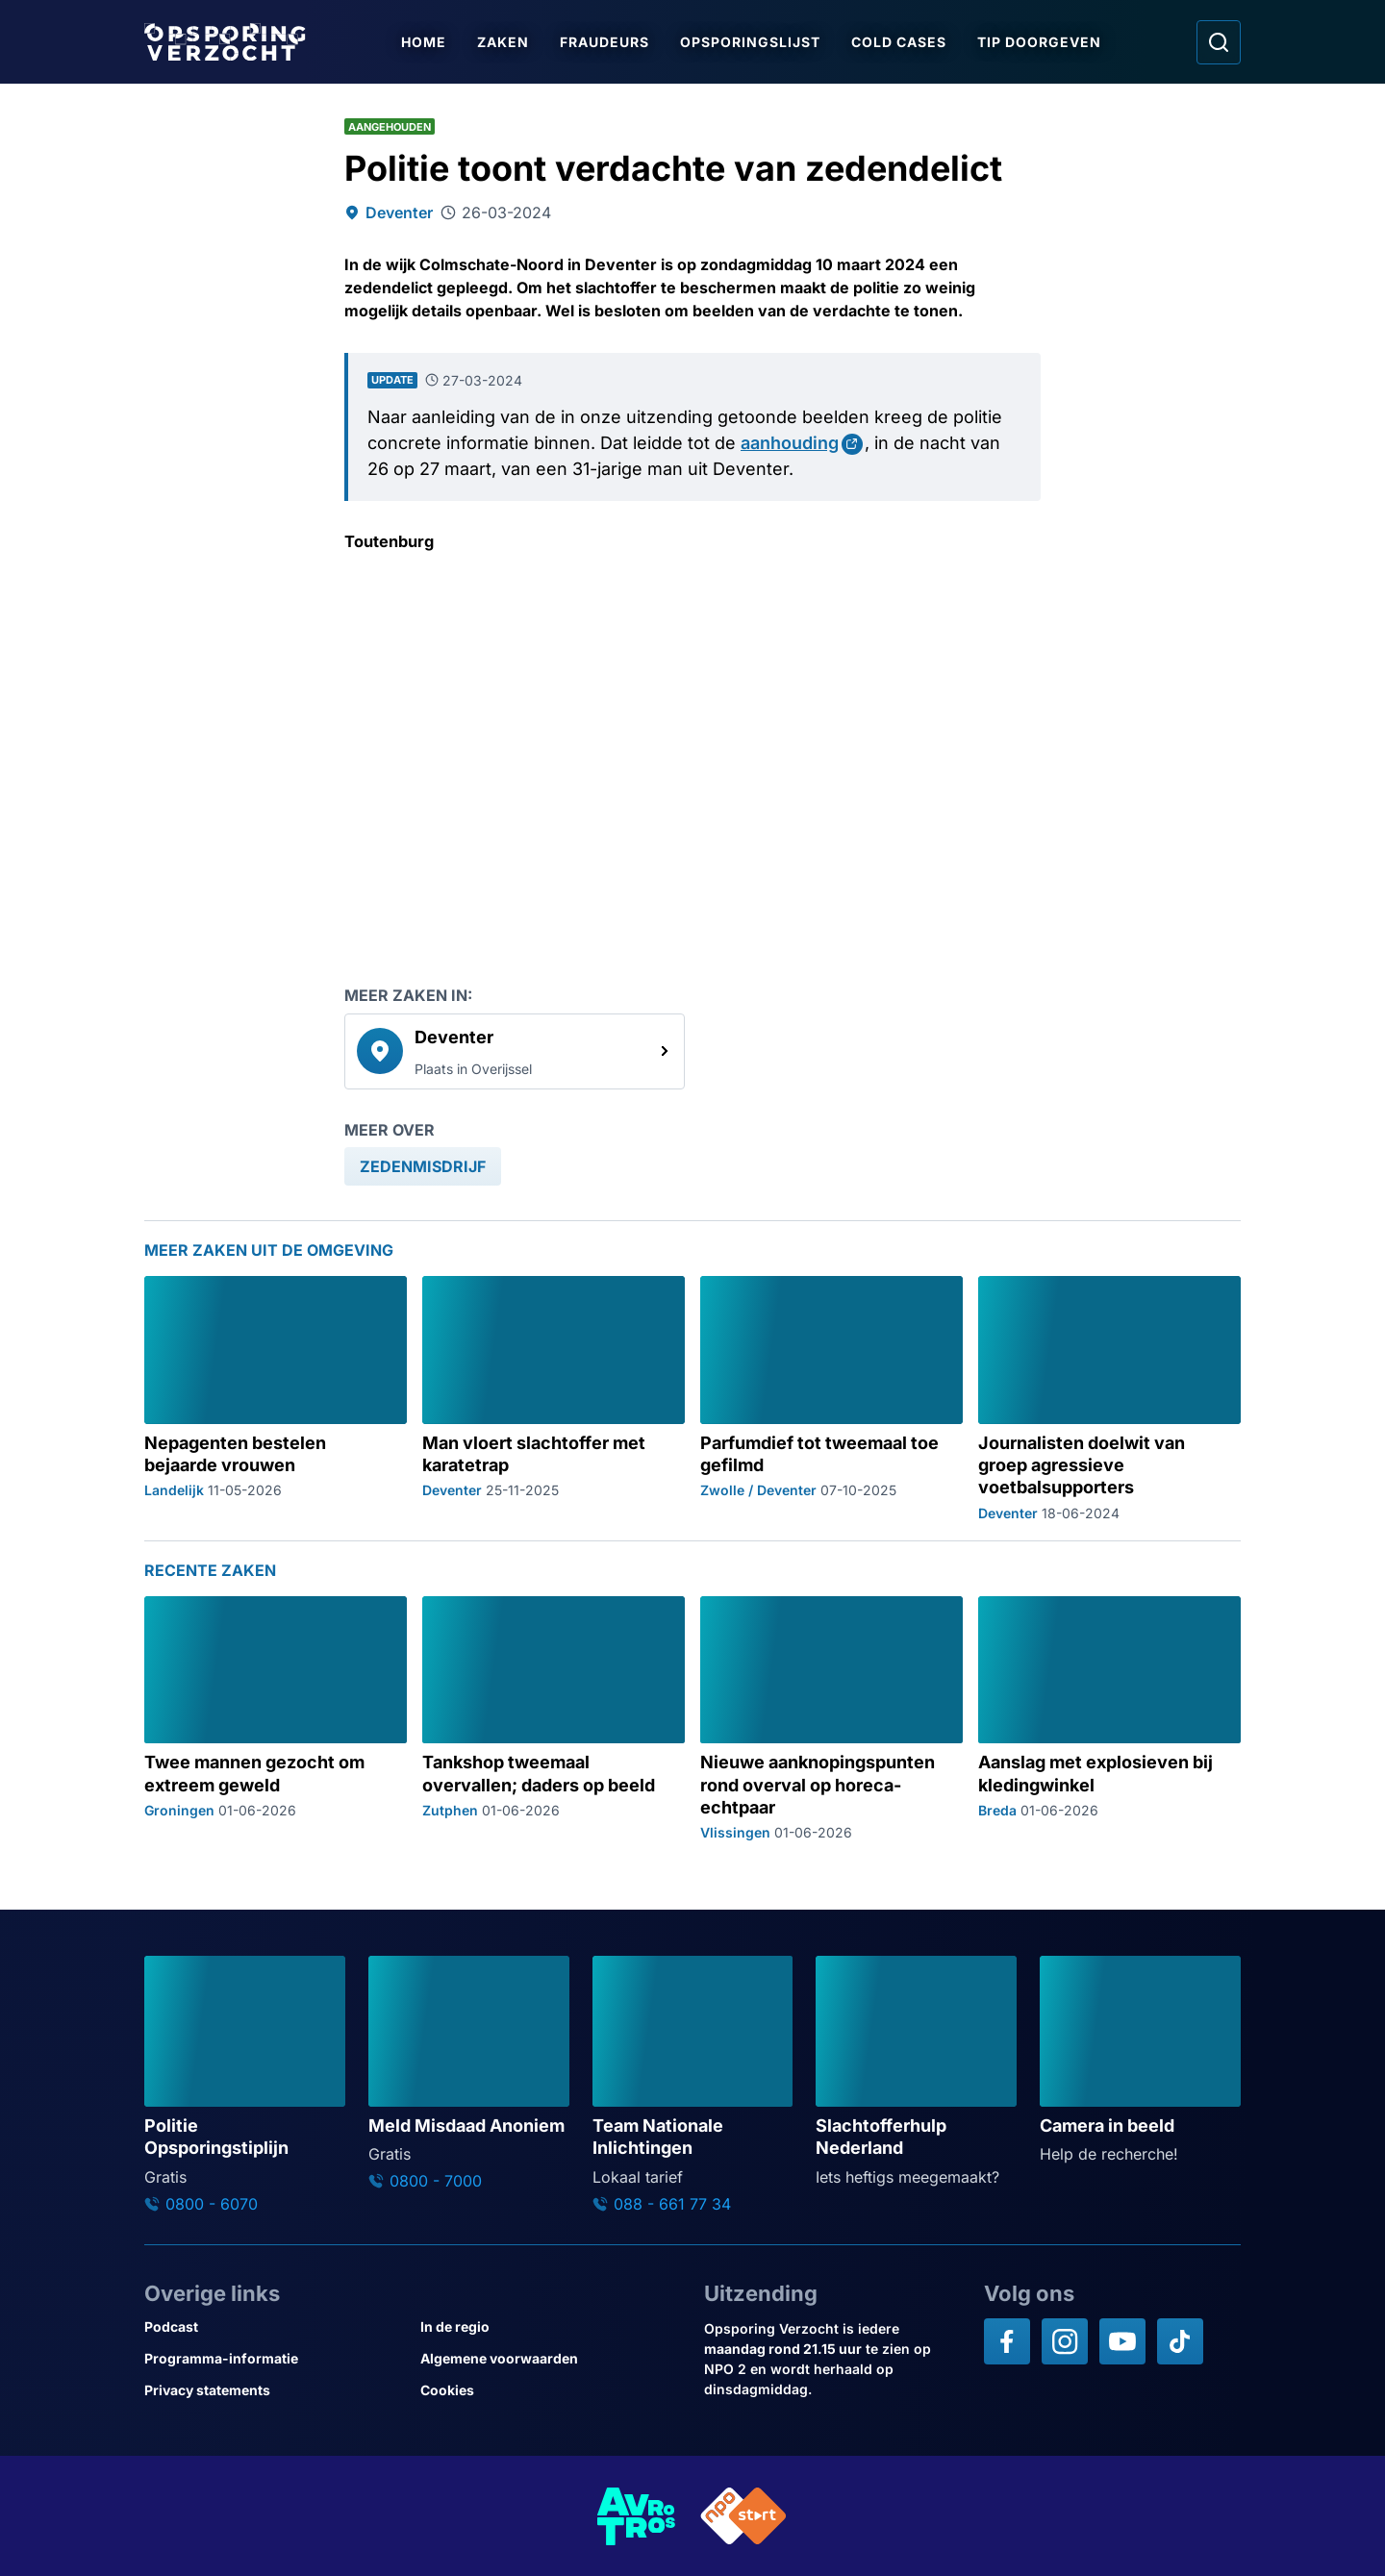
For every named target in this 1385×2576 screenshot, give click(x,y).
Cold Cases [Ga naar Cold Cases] (898, 42)
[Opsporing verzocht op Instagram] (1065, 2341)
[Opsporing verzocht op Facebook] (1007, 2341)
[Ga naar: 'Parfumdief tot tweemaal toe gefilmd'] (831, 1398)
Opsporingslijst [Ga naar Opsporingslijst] (750, 42)
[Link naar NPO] (743, 2516)
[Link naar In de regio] (550, 2326)
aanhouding (790, 443)
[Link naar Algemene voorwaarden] (550, 2358)
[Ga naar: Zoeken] (1218, 42)
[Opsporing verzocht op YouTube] (1122, 2341)
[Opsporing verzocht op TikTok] (1180, 2341)
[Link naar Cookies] (550, 2390)
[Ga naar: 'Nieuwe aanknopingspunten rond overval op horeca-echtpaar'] (831, 1718)
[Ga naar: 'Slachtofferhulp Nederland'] (916, 2072)
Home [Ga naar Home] (423, 42)
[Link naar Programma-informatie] (274, 2358)
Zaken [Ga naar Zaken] (503, 42)
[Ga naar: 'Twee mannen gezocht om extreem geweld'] (275, 1718)
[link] (514, 1050)
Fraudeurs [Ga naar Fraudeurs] (604, 42)
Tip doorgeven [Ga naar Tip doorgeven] (1039, 42)
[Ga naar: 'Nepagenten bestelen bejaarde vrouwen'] (275, 1398)
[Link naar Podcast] (274, 2326)
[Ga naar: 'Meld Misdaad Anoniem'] (468, 2073)
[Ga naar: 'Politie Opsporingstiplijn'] (244, 2084)
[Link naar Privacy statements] (274, 2390)
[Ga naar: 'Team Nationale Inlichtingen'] (692, 2084)
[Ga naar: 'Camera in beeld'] (1140, 2060)
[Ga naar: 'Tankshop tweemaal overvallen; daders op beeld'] (553, 1718)
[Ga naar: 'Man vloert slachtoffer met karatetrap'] (553, 1398)
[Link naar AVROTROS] (636, 2516)
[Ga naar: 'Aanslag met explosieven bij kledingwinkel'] (1109, 1718)
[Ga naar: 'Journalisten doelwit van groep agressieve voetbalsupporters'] (1109, 1398)
